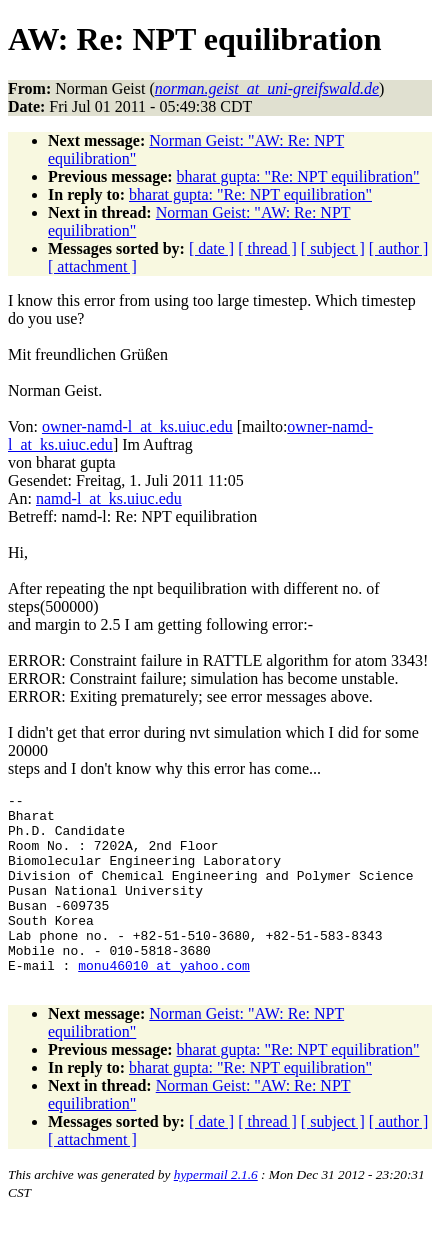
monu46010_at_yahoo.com (164, 1001)
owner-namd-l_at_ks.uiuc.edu (137, 426)
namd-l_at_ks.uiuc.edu (109, 498)
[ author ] (399, 248)
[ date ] (211, 248)
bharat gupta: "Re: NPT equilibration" (298, 176)
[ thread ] (267, 248)
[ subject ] (333, 248)
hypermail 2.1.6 (216, 1213)
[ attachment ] (92, 266)
